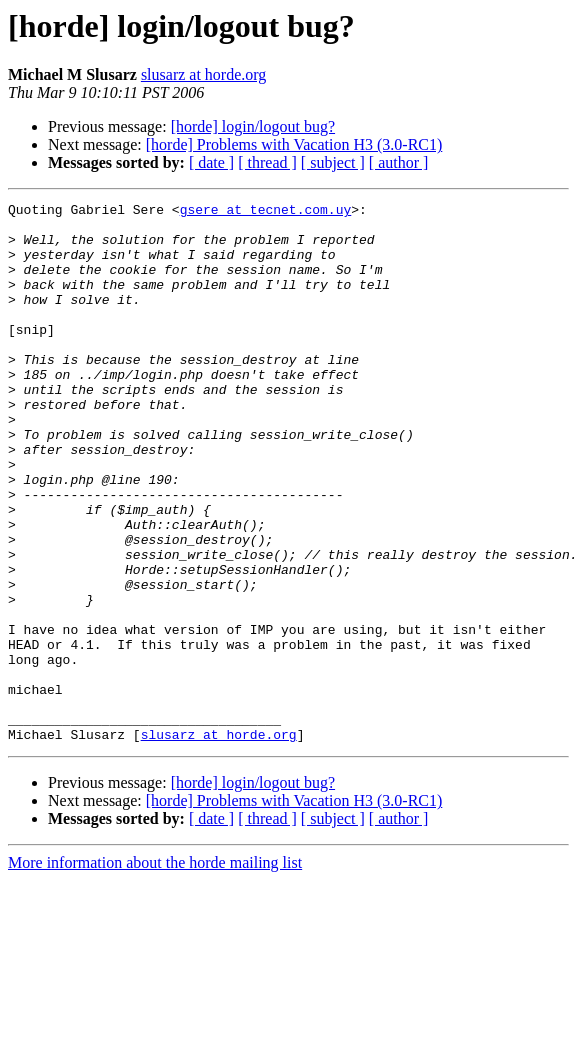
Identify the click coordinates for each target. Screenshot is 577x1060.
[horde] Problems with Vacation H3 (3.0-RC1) (294, 144)
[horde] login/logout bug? (253, 126)
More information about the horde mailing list (155, 970)
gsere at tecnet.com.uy (266, 212)
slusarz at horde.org (203, 74)
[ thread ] (267, 162)
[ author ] (399, 162)
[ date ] (211, 162)
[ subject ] (333, 162)
